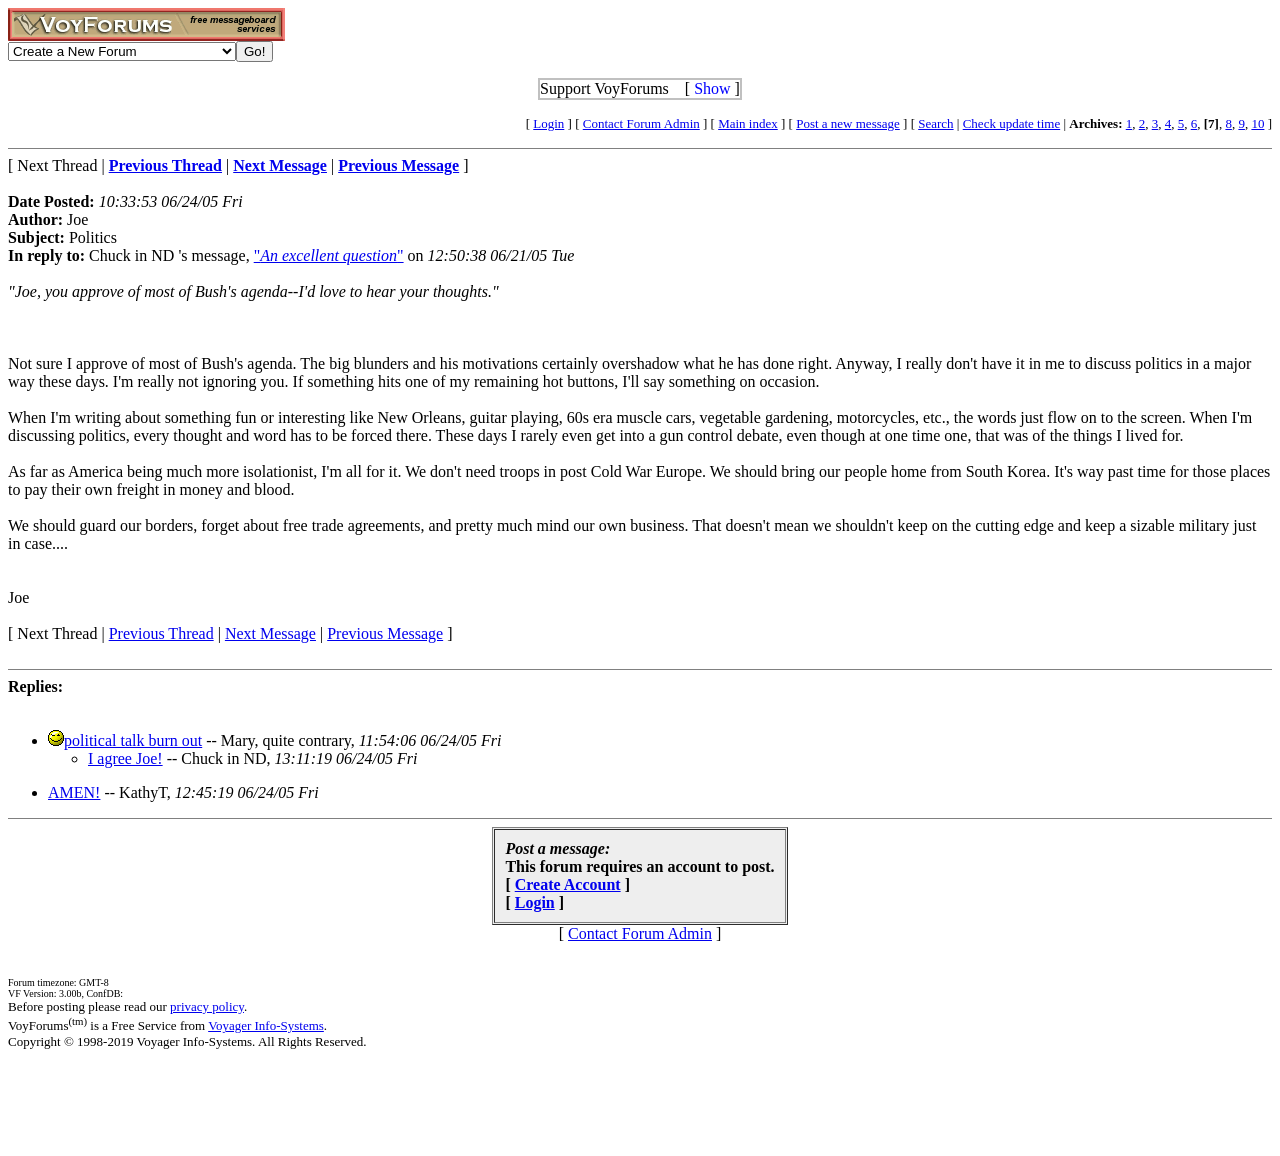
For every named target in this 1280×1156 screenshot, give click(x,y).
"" (329, 255)
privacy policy (207, 1006)
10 (1257, 123)
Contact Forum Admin (641, 123)
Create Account (568, 884)
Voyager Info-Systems (266, 1025)
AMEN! (74, 792)
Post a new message (848, 123)
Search (935, 123)
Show (712, 88)
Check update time (1011, 123)
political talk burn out (133, 740)
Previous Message (385, 633)
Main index (748, 123)
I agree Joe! (125, 758)
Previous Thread (161, 633)
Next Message (270, 633)
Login (548, 123)
